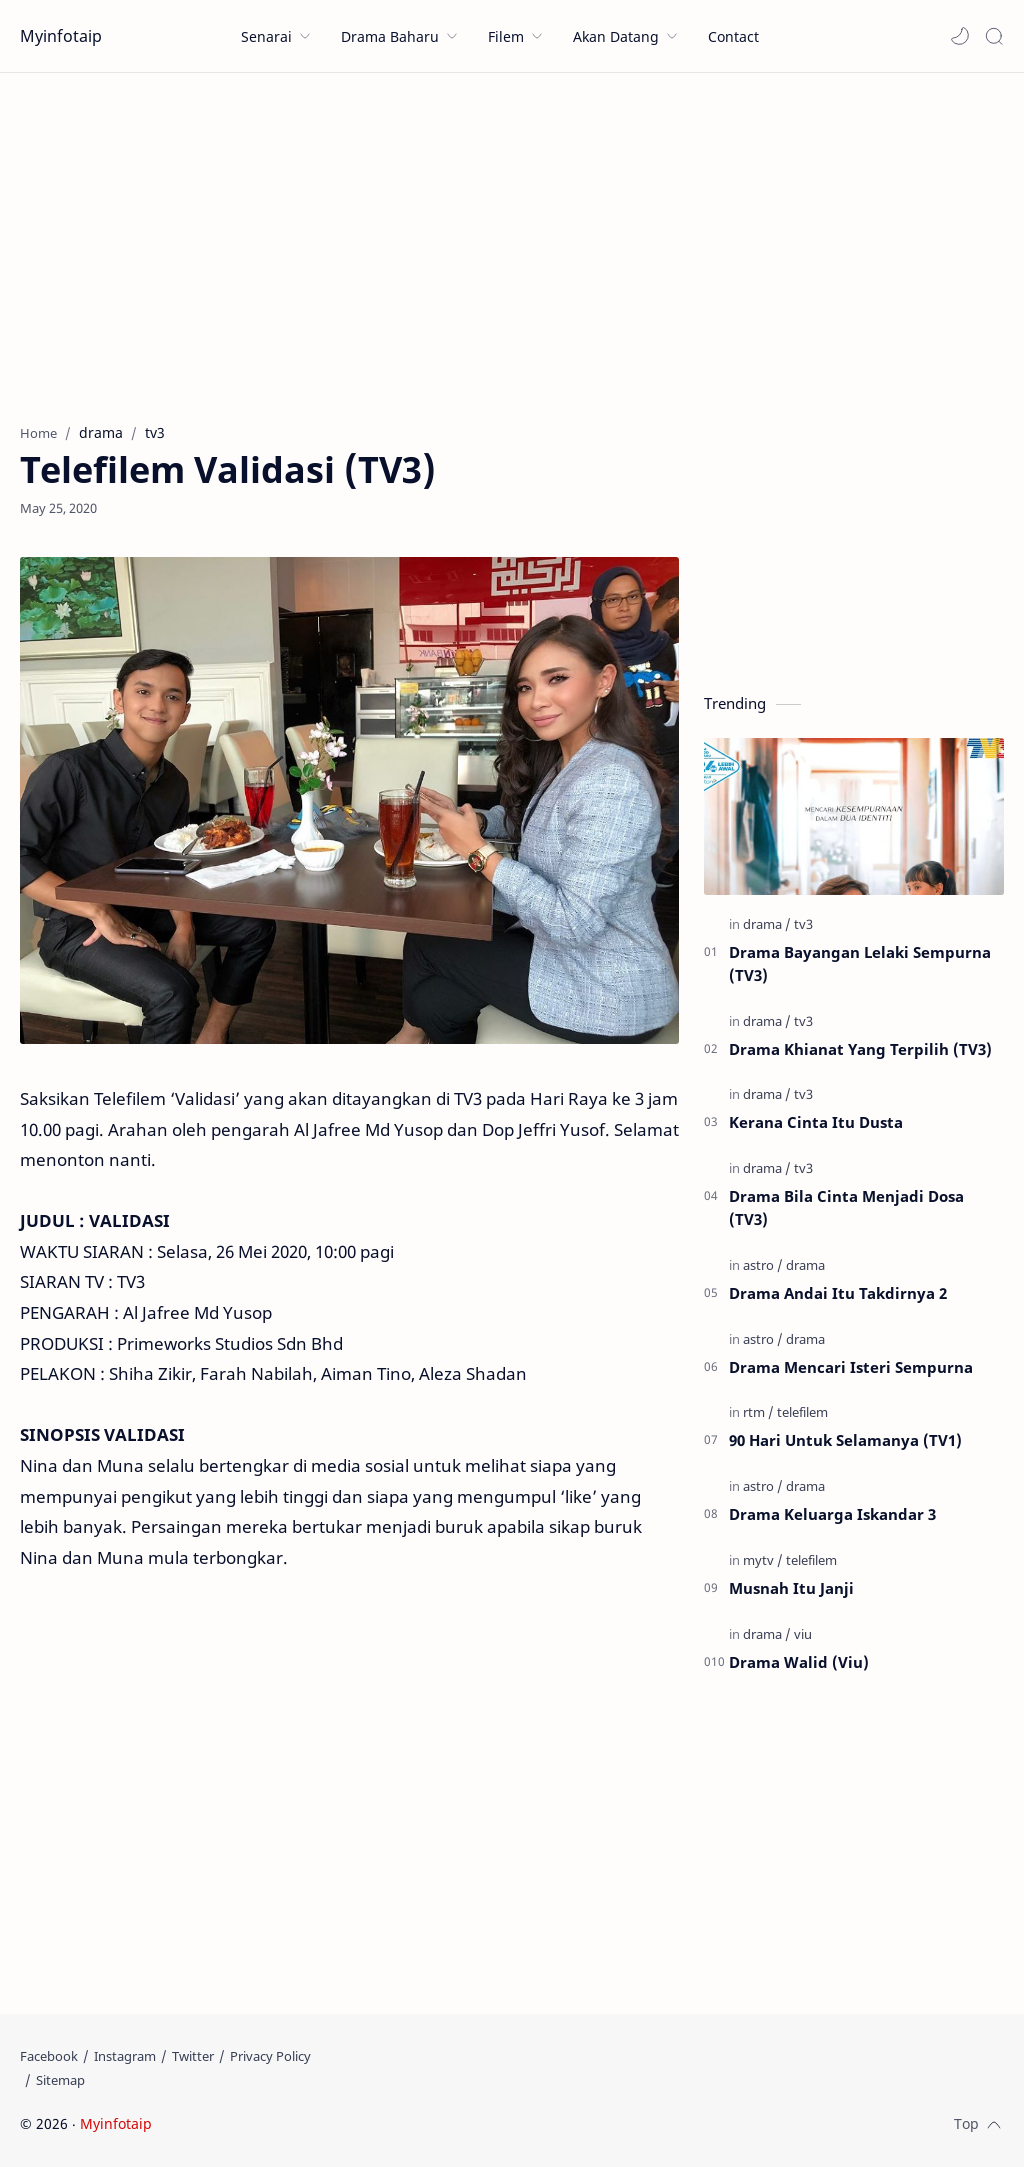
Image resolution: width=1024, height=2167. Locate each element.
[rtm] (758, 1412)
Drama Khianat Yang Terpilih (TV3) (860, 1049)
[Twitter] (193, 2056)
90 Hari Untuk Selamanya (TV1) (845, 1440)
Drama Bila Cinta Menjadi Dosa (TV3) (846, 1207)
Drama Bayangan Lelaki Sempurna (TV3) (860, 963)
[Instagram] (125, 2056)
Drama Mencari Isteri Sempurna (851, 1367)
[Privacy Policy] (270, 2056)
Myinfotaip (61, 36)
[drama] (767, 924)
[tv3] (803, 924)
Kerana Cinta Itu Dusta (816, 1122)
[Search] (994, 36)
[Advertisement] (512, 243)
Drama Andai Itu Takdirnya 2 (838, 1293)
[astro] (763, 1265)
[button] (960, 36)
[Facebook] (49, 2056)
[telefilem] (802, 1412)
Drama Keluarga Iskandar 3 (832, 1514)
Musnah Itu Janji (791, 1588)
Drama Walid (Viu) (799, 1662)
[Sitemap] (60, 2080)
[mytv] (763, 1560)
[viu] (803, 1634)
